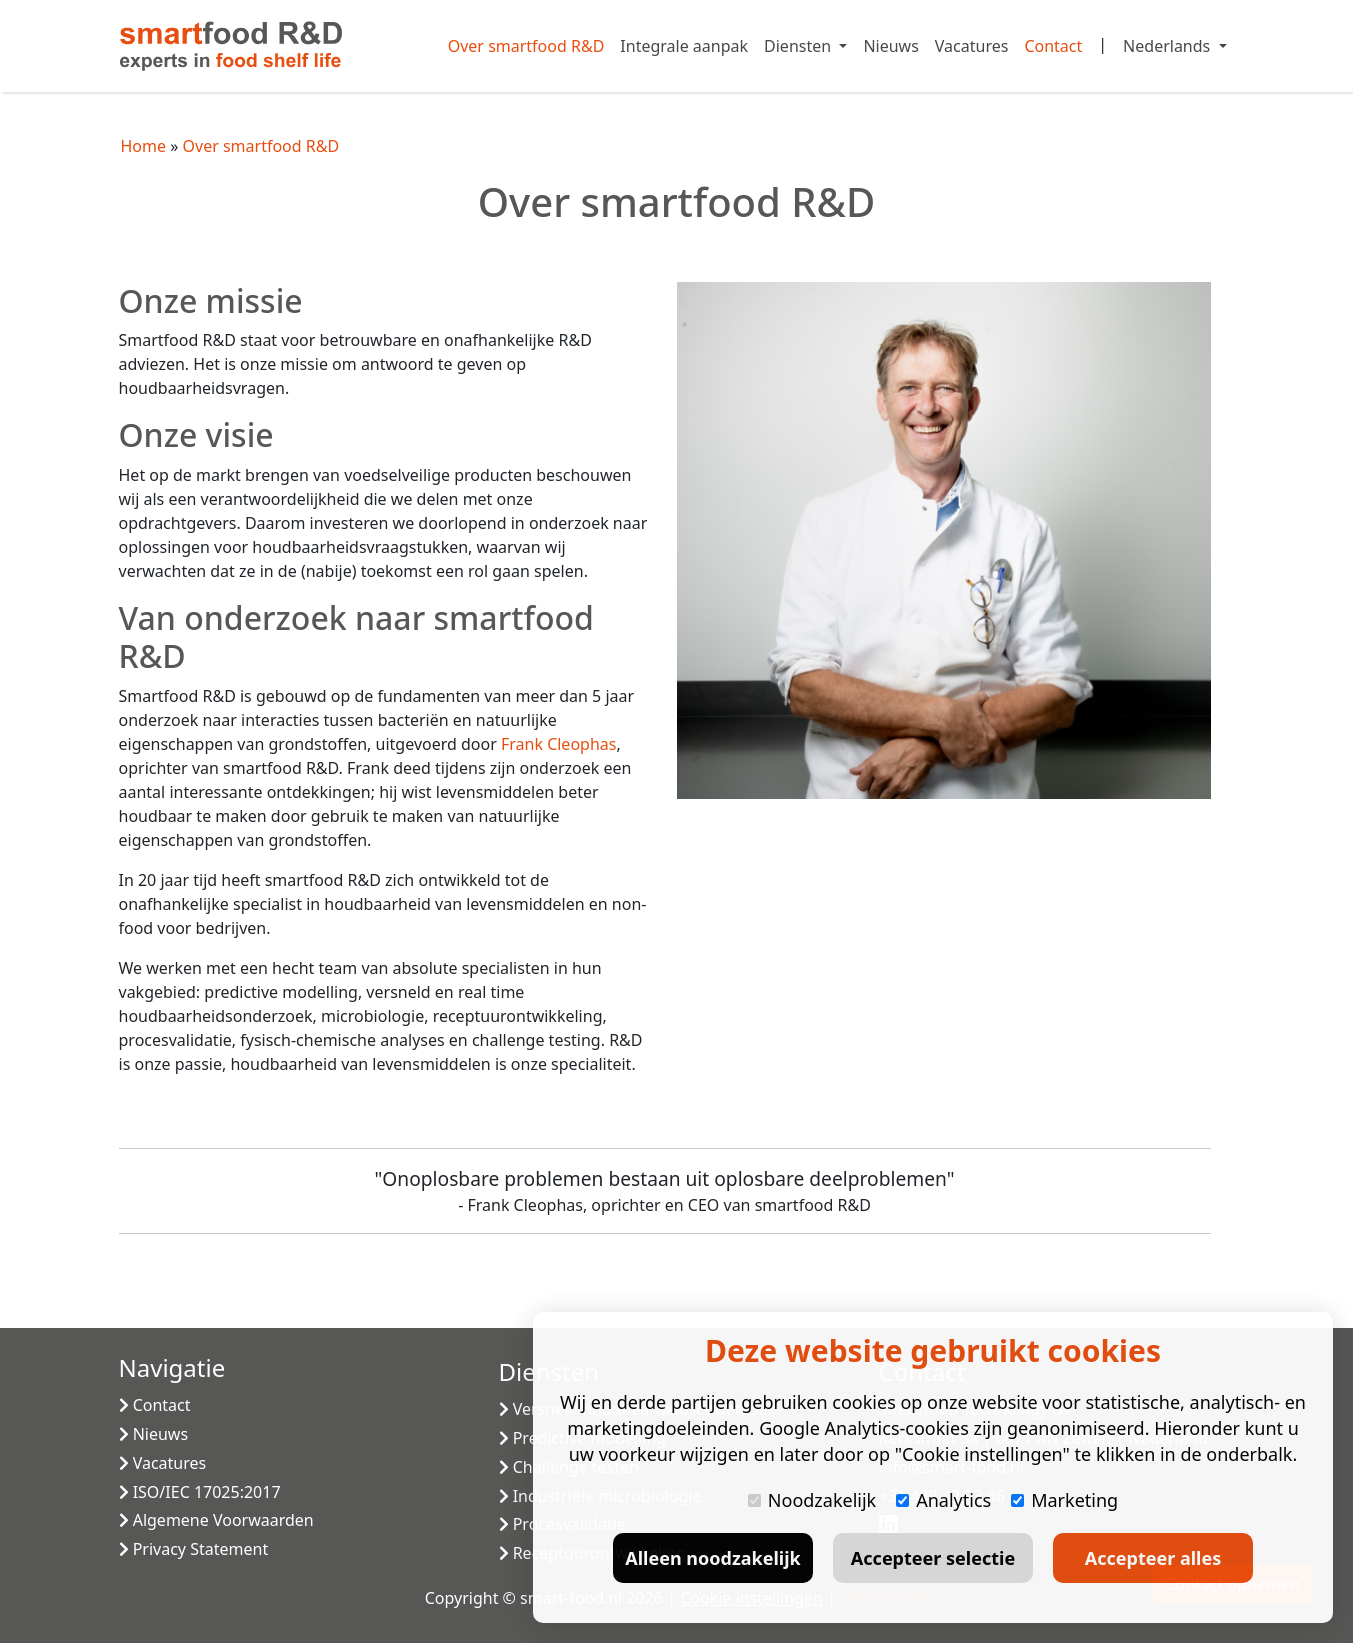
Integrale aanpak (684, 46)
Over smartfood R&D (526, 46)
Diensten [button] (799, 46)
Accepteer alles (1153, 1558)
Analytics (943, 1500)
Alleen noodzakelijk (712, 1558)
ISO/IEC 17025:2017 (200, 1492)
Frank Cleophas (558, 744)
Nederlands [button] (1168, 46)
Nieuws (890, 46)
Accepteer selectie (933, 1558)
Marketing (1064, 1500)
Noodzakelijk (812, 1500)
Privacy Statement (194, 1549)
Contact (1053, 46)
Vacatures (972, 46)
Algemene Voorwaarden (216, 1520)
